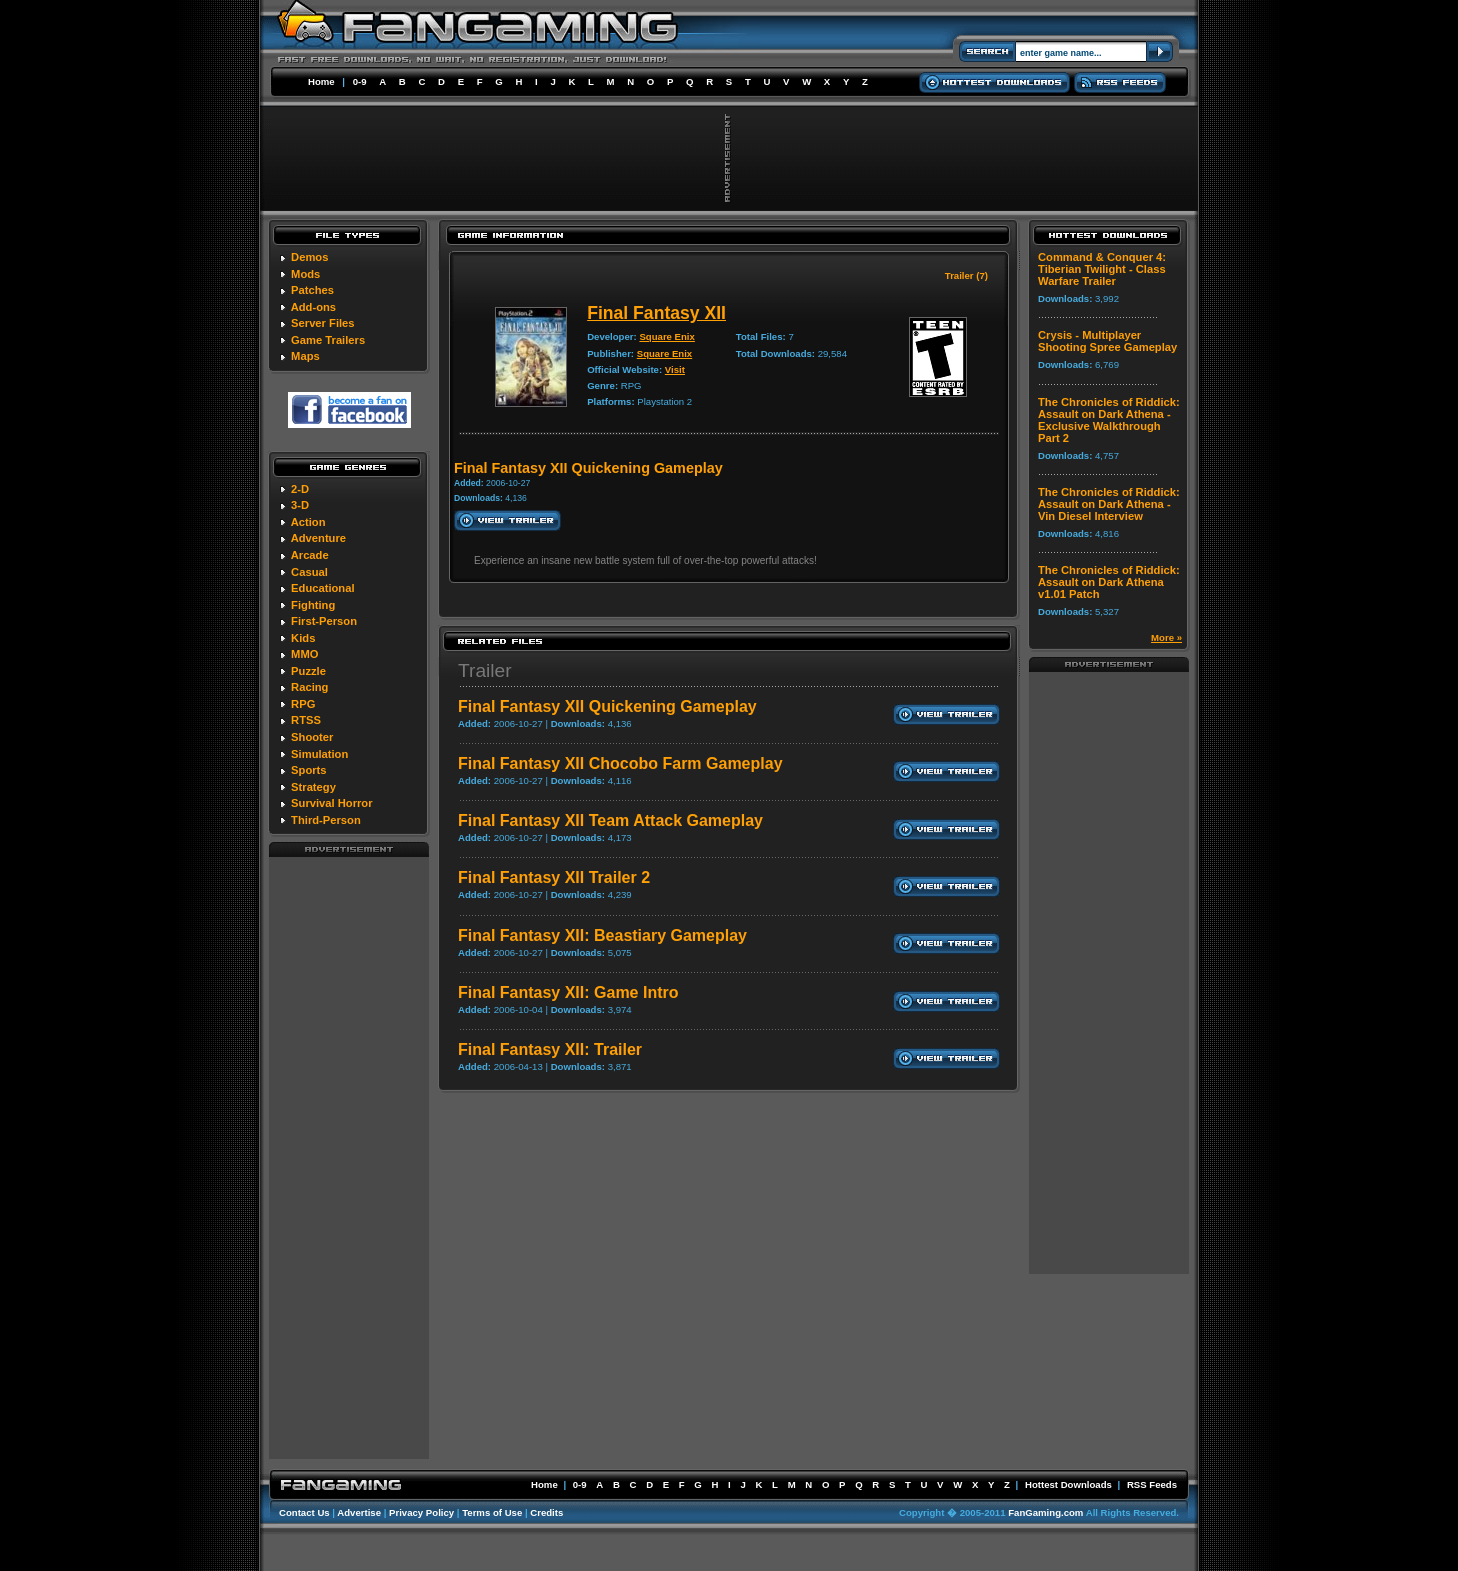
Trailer (485, 670)
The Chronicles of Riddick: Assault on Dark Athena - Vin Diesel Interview (1109, 504)
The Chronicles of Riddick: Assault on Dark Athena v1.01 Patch (1109, 582)
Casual (309, 572)
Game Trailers (328, 340)
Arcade (310, 555)
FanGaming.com (1045, 1512)
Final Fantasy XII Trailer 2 (554, 877)
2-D (300, 489)
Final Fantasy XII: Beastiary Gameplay (602, 935)
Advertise (359, 1512)
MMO (304, 654)
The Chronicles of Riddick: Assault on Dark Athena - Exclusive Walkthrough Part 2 (1109, 420)
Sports (308, 770)
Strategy (313, 787)
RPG (303, 704)
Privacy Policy (421, 1512)
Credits (546, 1512)
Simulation (319, 754)
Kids (303, 638)
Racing (309, 687)
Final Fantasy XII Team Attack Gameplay (610, 820)
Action (308, 522)
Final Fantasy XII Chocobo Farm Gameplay (620, 763)
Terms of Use (492, 1512)
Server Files (322, 323)
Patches (312, 290)
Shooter (312, 737)
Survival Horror (331, 803)
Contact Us (304, 1512)
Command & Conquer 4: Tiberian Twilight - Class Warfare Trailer (1102, 269)
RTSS (306, 720)
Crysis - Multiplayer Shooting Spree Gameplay (1107, 341)
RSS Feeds (1152, 1484)
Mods (305, 274)
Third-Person (326, 820)
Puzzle (308, 671)
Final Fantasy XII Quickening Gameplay (607, 706)
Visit (675, 369)
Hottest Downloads (1068, 1484)
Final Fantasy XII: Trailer (550, 1049)
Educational (322, 588)
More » (1166, 637)
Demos (309, 257)
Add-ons (313, 307)
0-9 (360, 81)
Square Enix (666, 336)
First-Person (324, 621)
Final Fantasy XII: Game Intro (568, 992)
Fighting (313, 605)
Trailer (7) (966, 275)
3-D (300, 505)
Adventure (318, 538)
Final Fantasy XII (656, 313)
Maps (305, 356)
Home (321, 81)
